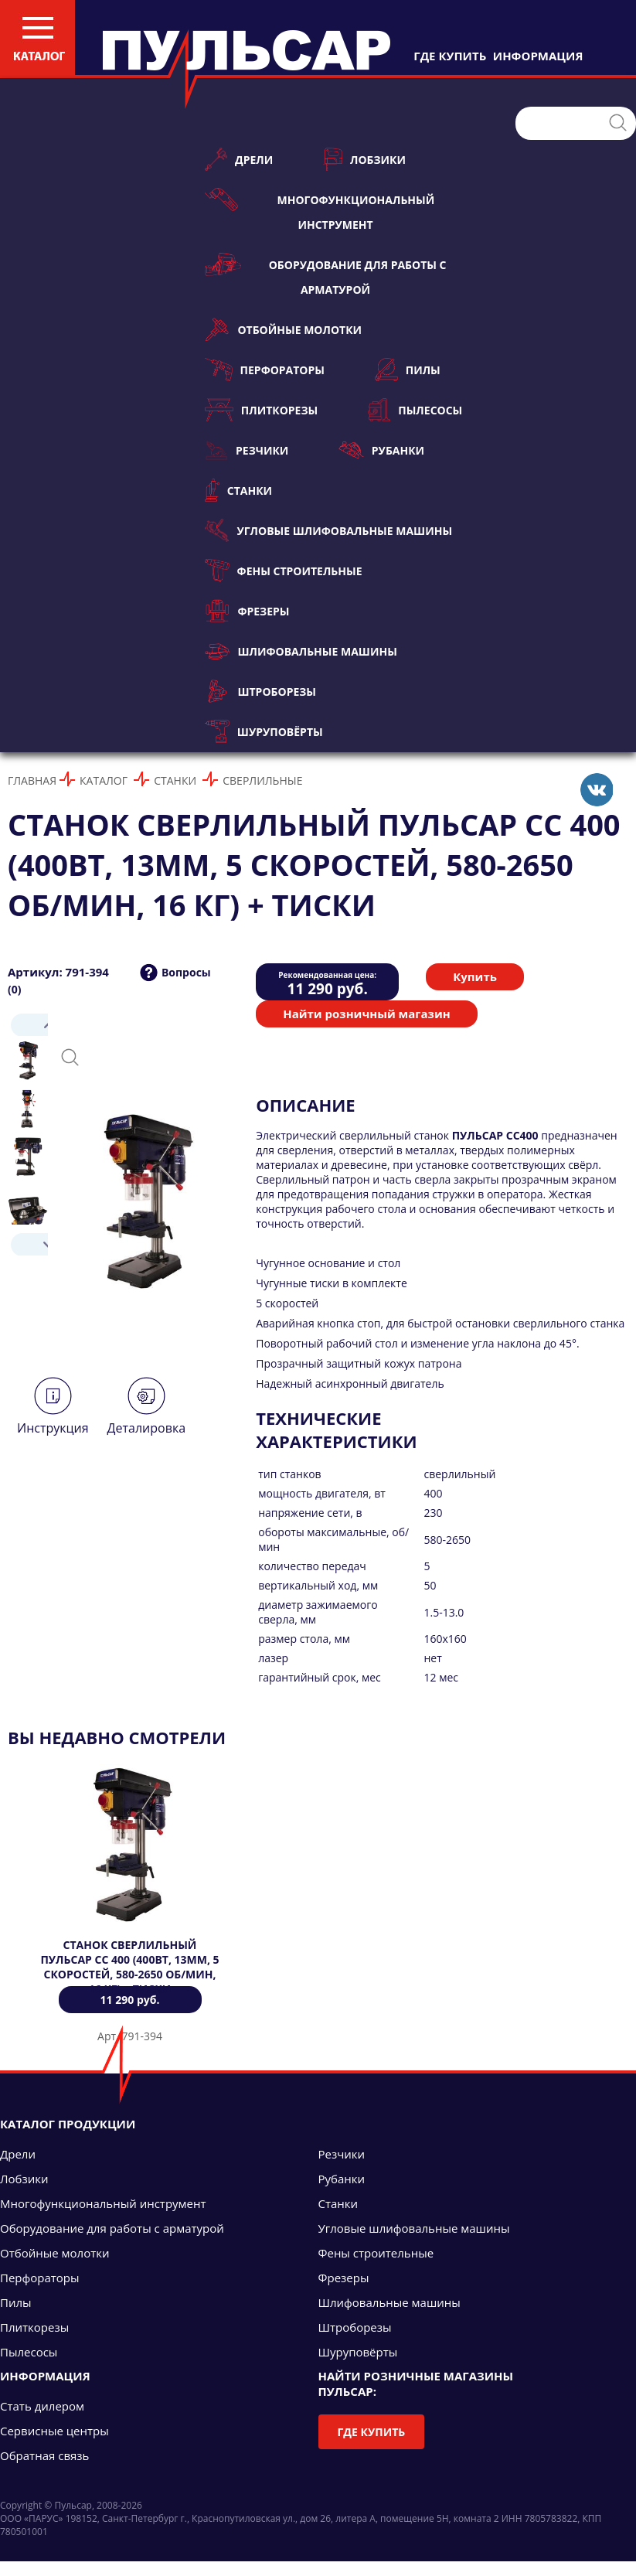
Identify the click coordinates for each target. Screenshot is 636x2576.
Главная (32, 780)
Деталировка (146, 1427)
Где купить (372, 2431)
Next (28, 1244)
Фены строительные (283, 570)
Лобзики (364, 159)
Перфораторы (265, 369)
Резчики (246, 450)
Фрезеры (247, 610)
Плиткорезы (261, 409)
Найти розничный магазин (366, 1013)
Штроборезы (260, 691)
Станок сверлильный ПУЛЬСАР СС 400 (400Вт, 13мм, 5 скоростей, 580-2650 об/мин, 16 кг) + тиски (129, 1966)
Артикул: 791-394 (58, 972)
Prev (28, 1025)
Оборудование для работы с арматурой (326, 275)
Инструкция (53, 1427)
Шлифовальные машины (301, 651)
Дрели (239, 159)
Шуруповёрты (264, 731)
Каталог (104, 780)
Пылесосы (415, 409)
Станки (238, 490)
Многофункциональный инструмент (319, 210)
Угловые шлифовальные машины (328, 530)
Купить (475, 976)
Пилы (407, 369)
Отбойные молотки (283, 329)
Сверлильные (262, 780)
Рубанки (381, 450)
